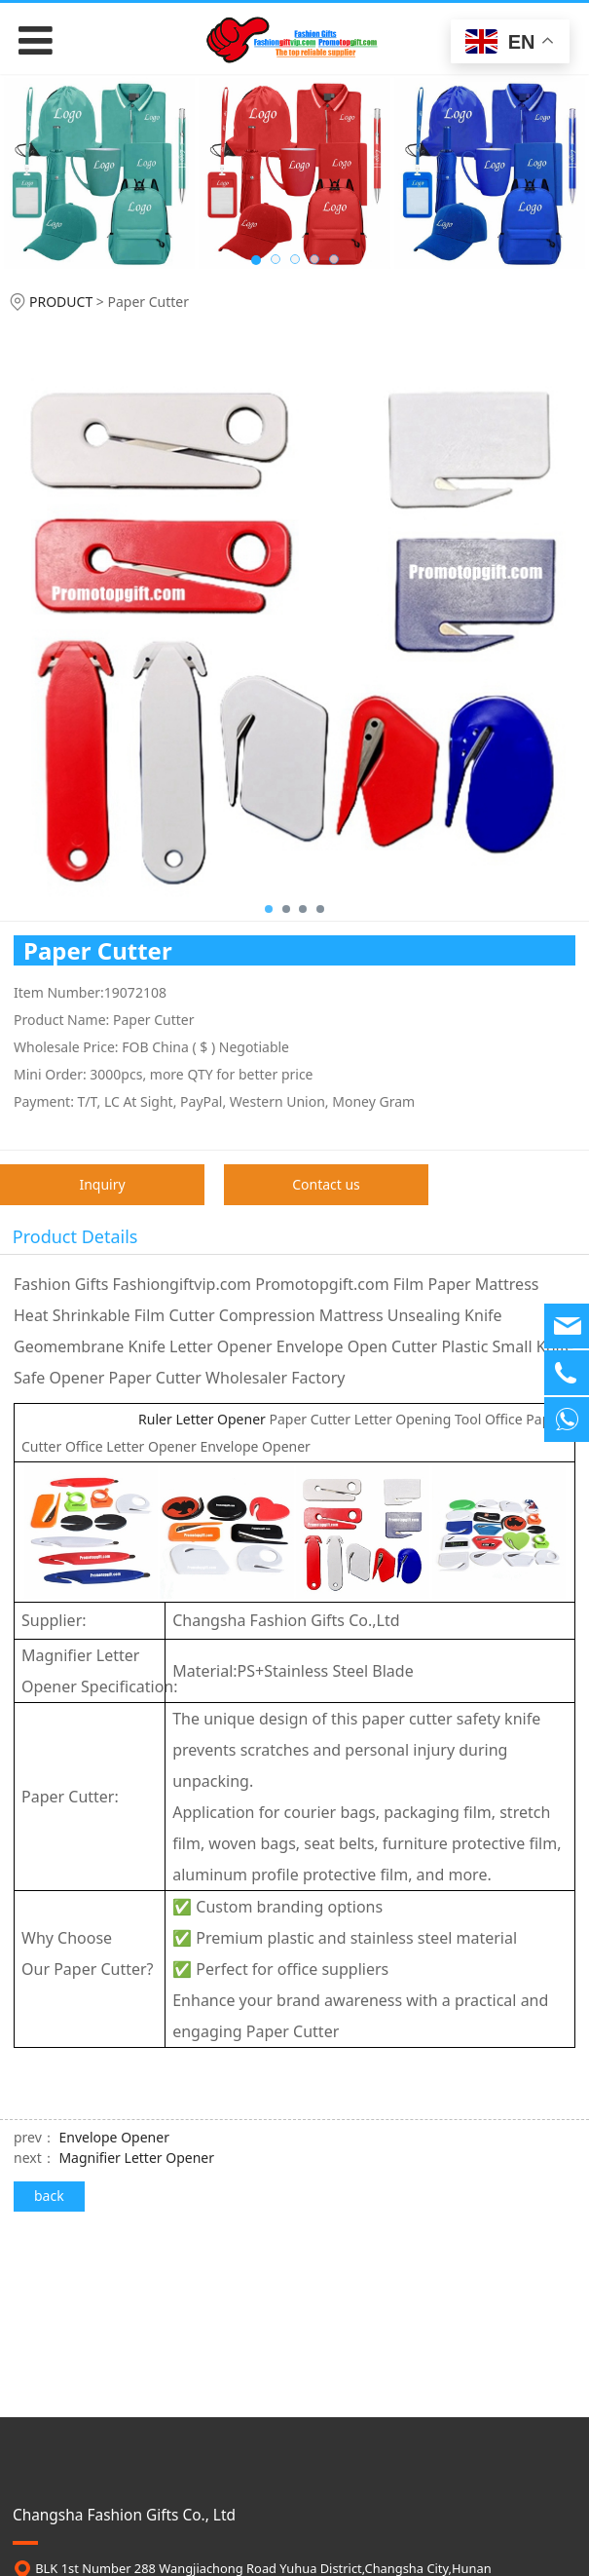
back (49, 2195)
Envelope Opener (113, 2137)
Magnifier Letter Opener (136, 2157)
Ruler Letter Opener (145, 1419)
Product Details (75, 1236)
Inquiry (102, 1184)
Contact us (326, 1184)
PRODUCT (60, 301)
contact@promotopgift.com (155, 2488)
